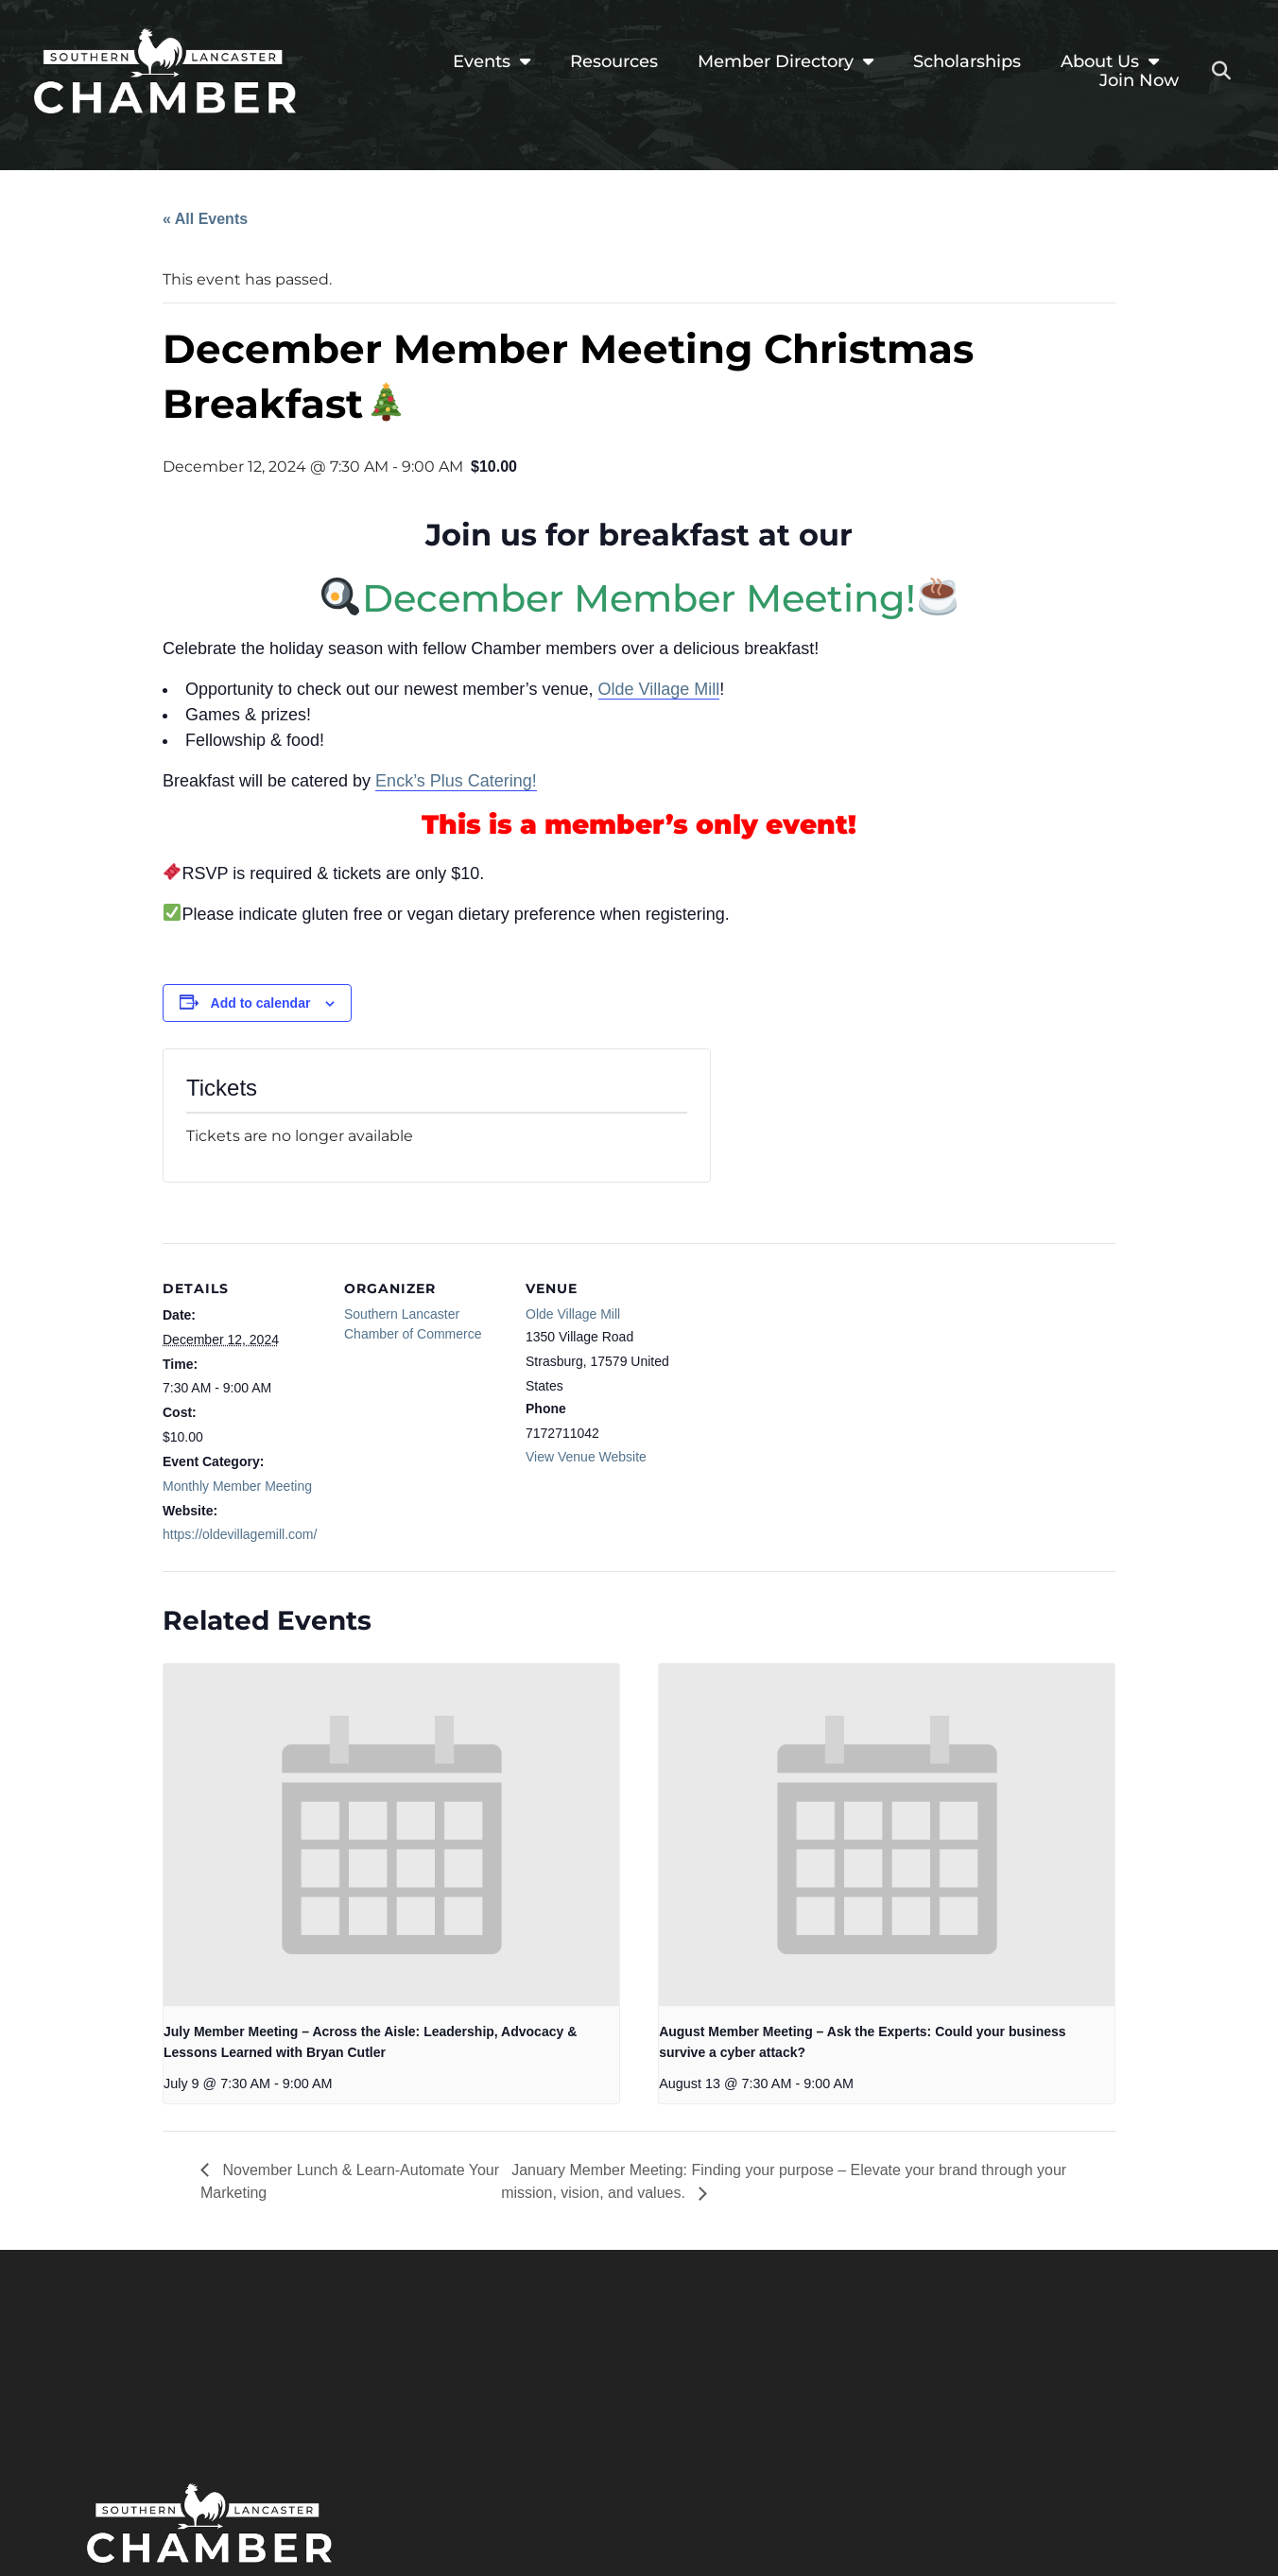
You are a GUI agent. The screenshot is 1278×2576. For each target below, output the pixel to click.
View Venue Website (586, 1456)
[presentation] (391, 1834)
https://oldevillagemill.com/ (240, 1534)
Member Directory (785, 61)
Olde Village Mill (659, 689)
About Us (1110, 61)
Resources (614, 61)
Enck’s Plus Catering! (456, 780)
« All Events (205, 219)
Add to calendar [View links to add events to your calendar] (261, 1003)
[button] (1221, 71)
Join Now (1139, 80)
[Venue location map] (807, 1373)
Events (491, 61)
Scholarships (967, 61)
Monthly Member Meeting (237, 1486)
